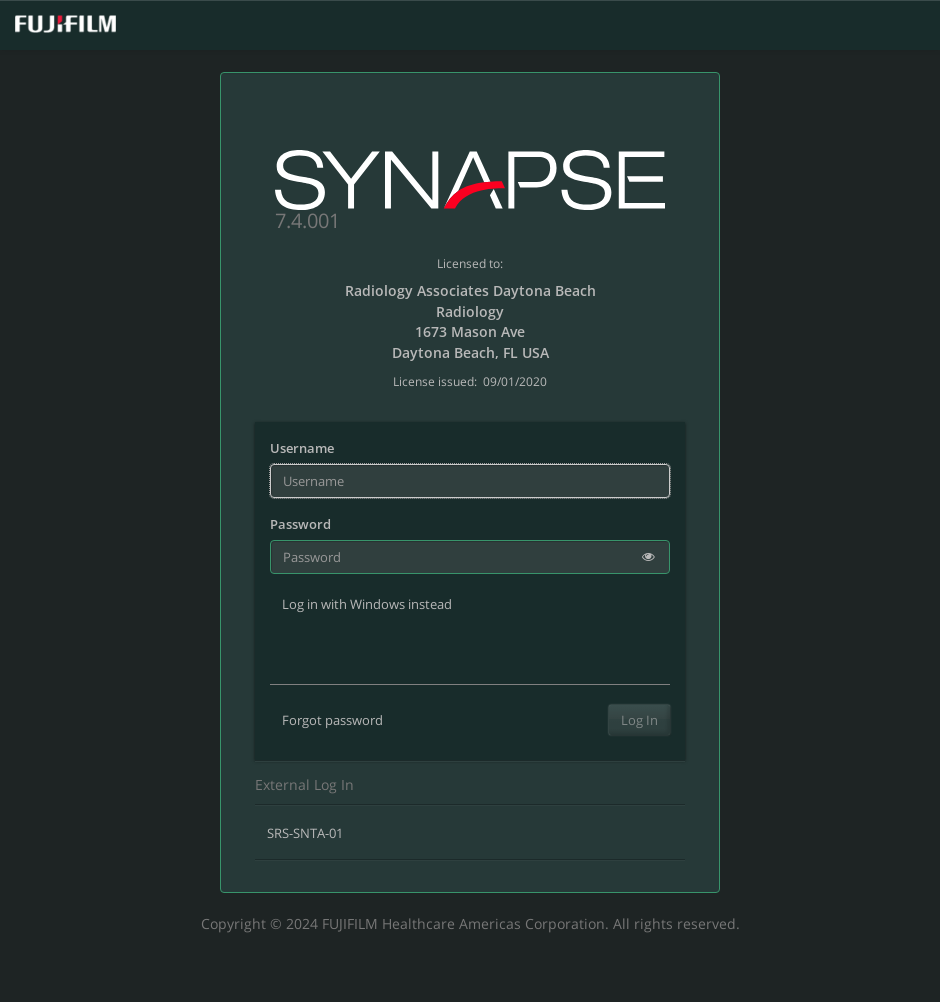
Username (302, 448)
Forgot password (332, 720)
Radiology (470, 311)
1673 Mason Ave (470, 331)
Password (300, 524)
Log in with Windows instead (367, 604)
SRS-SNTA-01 (305, 833)
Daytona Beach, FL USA (470, 352)
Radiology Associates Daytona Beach (470, 290)
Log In (639, 720)
